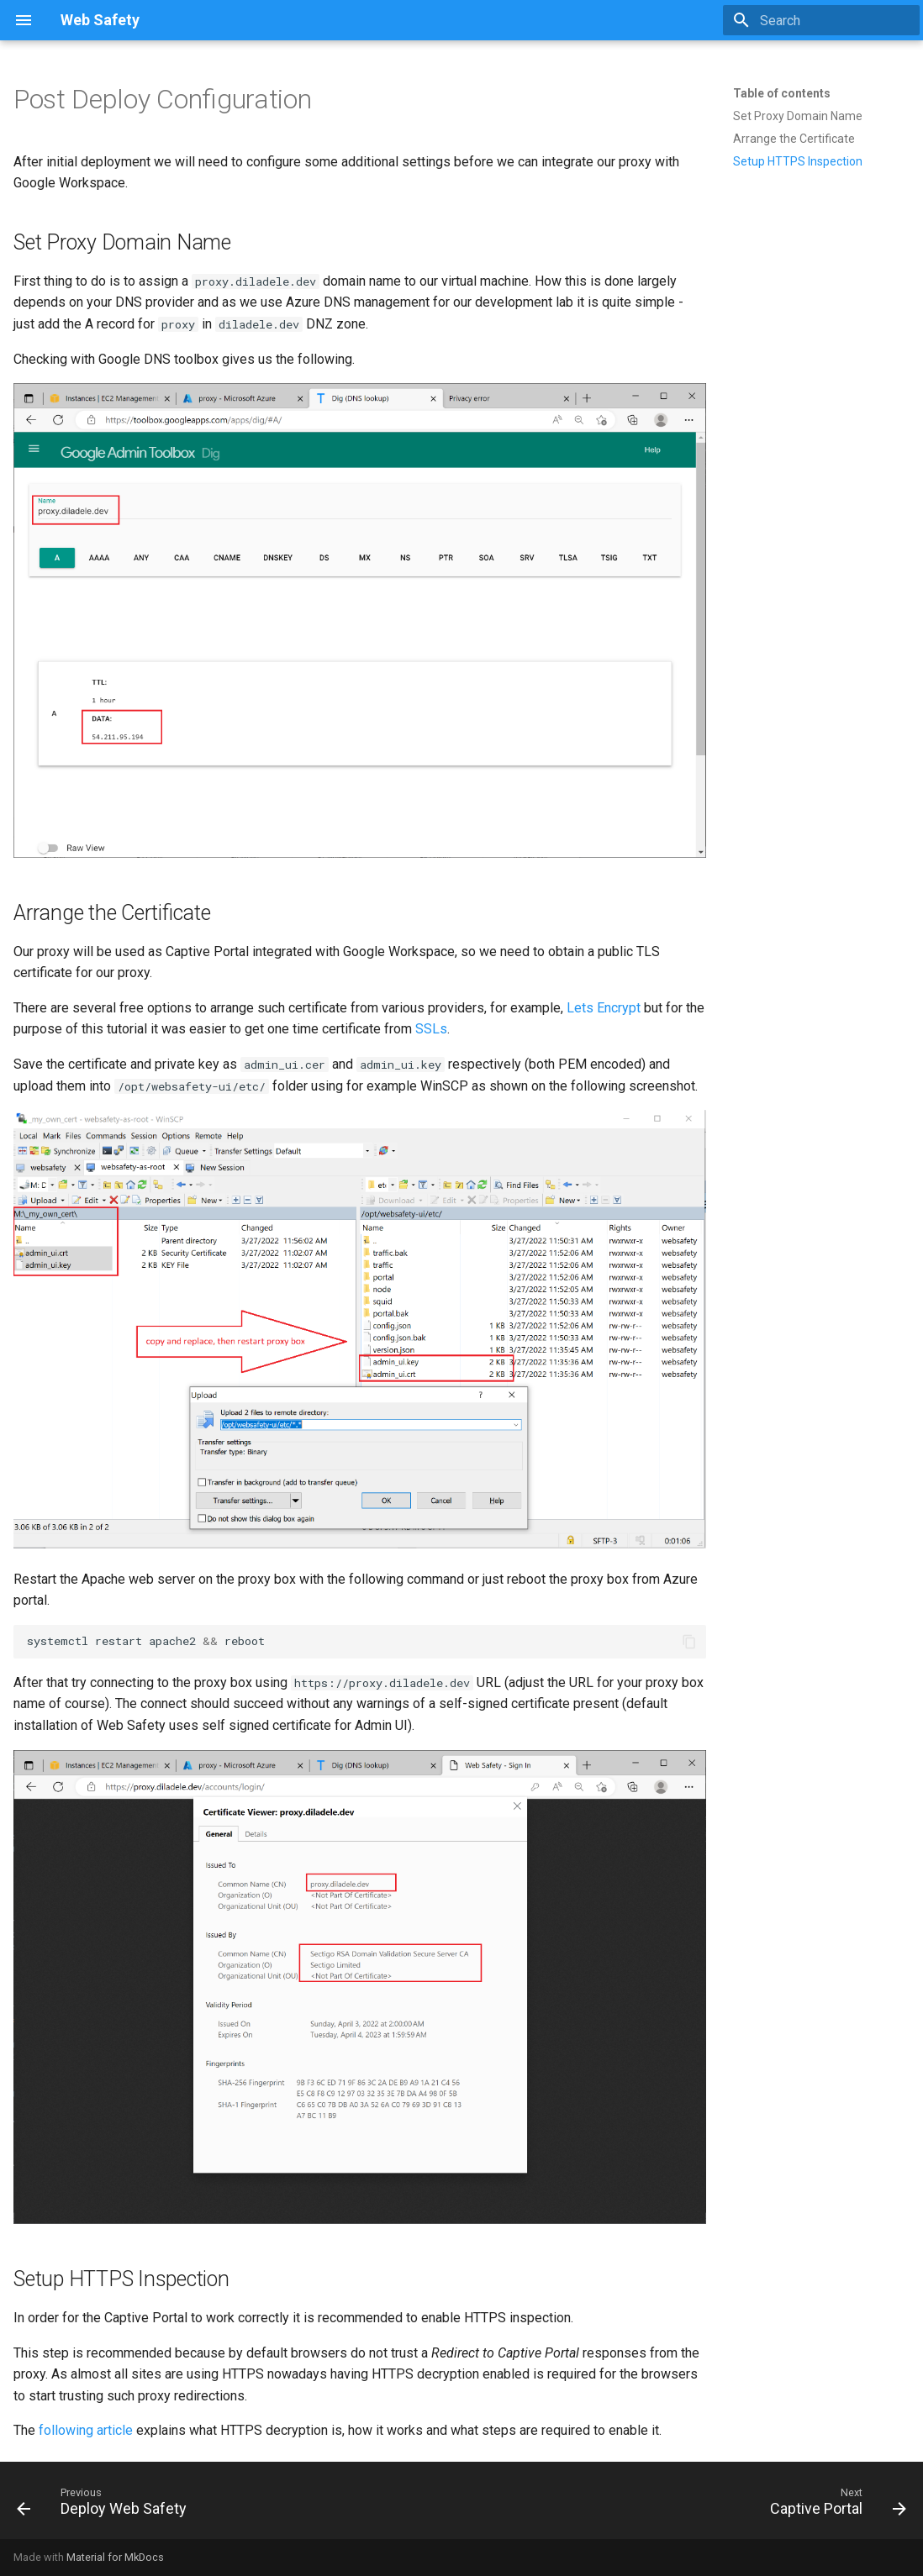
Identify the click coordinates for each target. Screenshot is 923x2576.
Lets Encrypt (604, 1008)
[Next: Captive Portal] (833, 2505)
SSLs (431, 1029)
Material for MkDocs (115, 2557)
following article (86, 2430)
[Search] (821, 20)
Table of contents (782, 93)
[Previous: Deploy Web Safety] (106, 2505)
